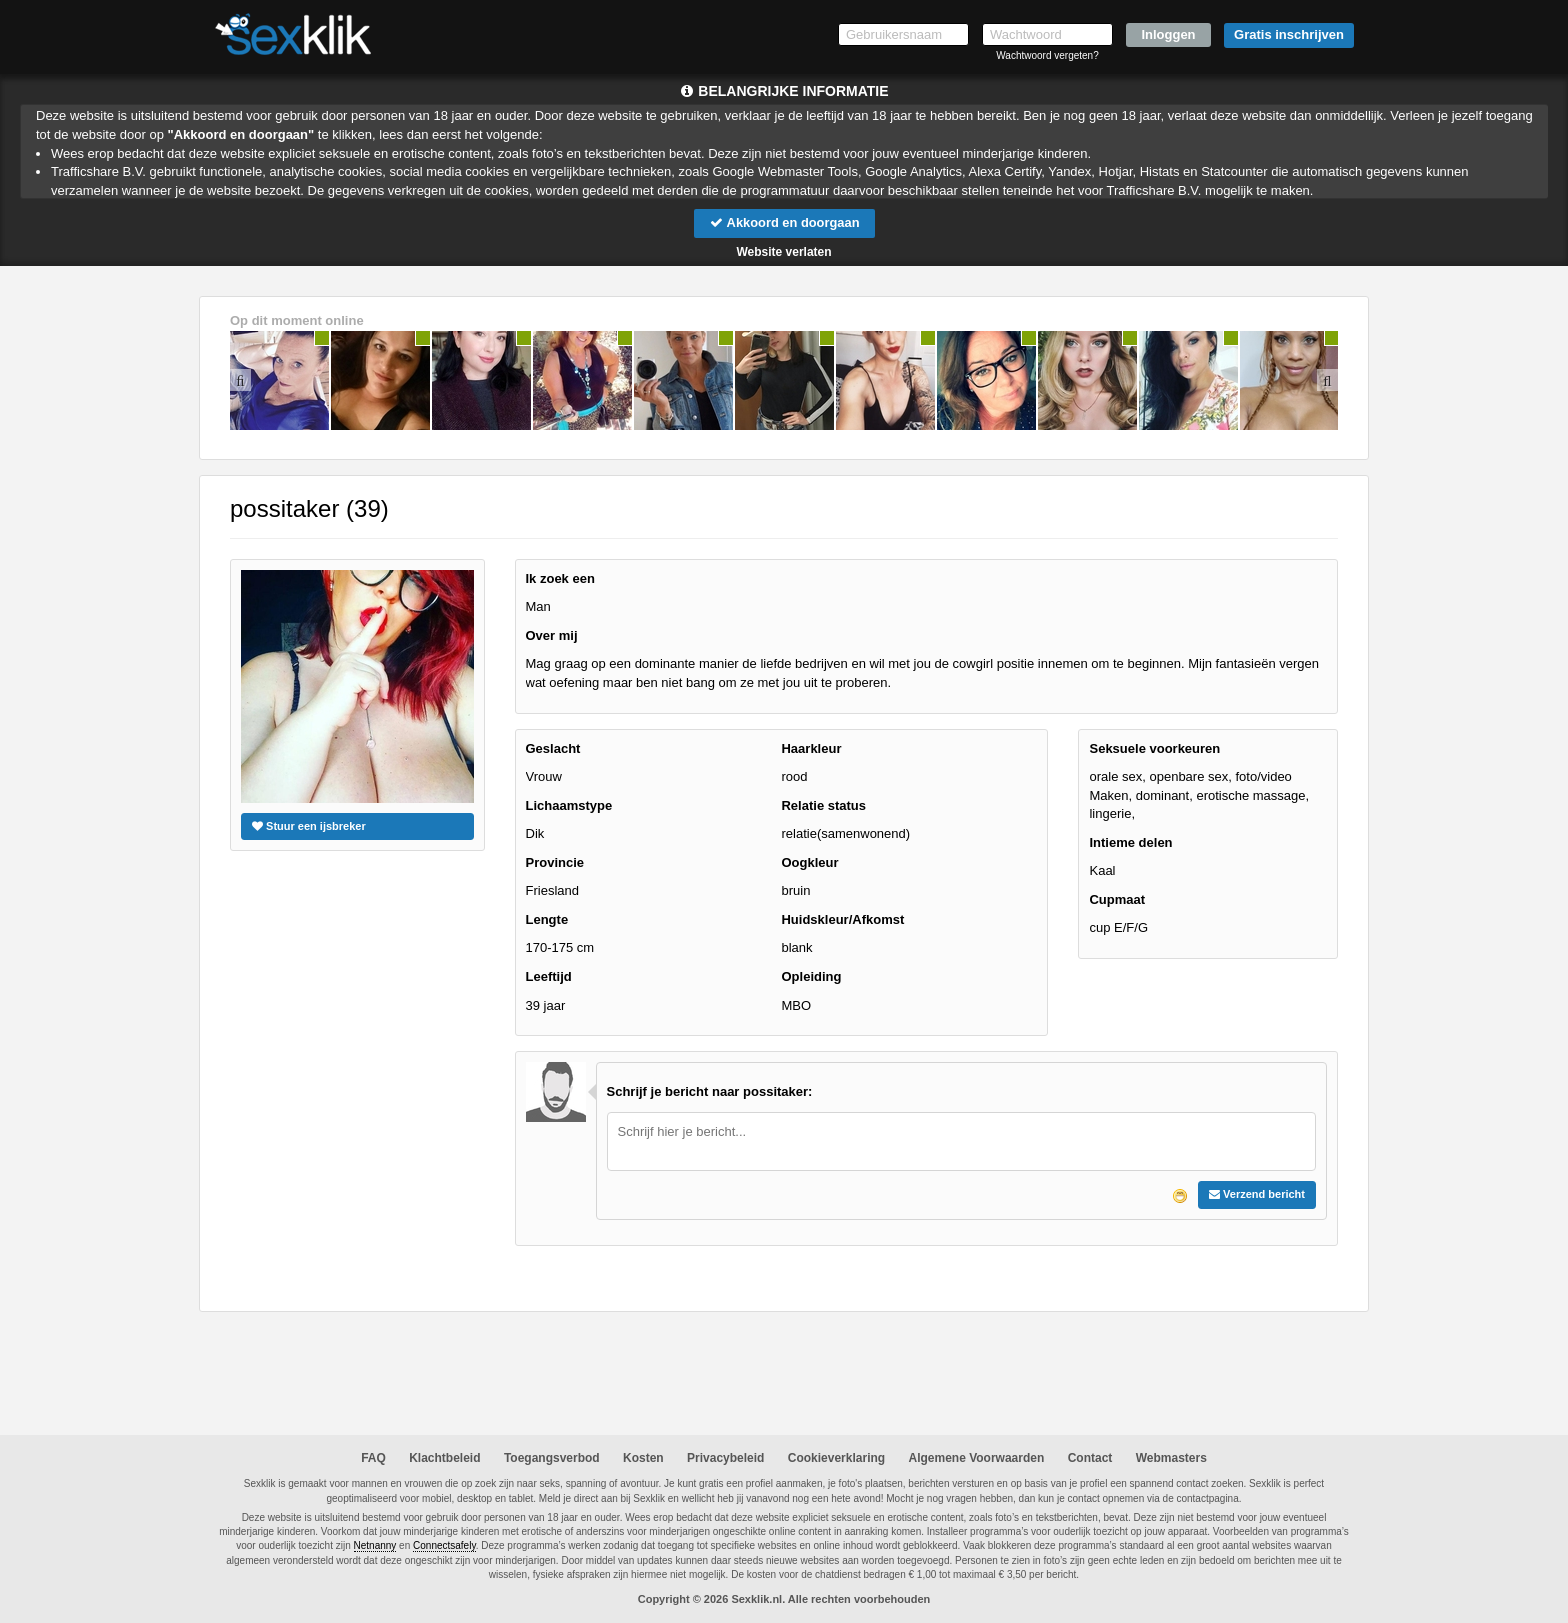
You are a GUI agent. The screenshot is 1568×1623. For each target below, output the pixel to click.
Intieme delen (1130, 842)
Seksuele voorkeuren (1154, 748)
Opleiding (811, 976)
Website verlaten (783, 252)
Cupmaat (1117, 899)
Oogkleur (809, 862)
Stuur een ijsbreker (309, 826)
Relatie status (823, 805)
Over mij (552, 635)
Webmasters (1171, 1458)
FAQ (373, 1458)
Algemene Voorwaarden (976, 1458)
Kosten (643, 1458)
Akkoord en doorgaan (784, 222)
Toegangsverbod (552, 1458)
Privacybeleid (725, 1458)
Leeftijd (549, 976)
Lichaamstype (569, 805)
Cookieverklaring (836, 1458)
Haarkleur (811, 748)
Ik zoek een (560, 578)
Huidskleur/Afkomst (842, 919)
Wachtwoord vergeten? (1047, 55)
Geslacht (553, 748)
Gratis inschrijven (1289, 34)
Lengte (547, 919)
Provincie (555, 862)
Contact (1090, 1458)
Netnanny (375, 1546)
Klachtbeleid (444, 1458)
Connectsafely (444, 1546)
